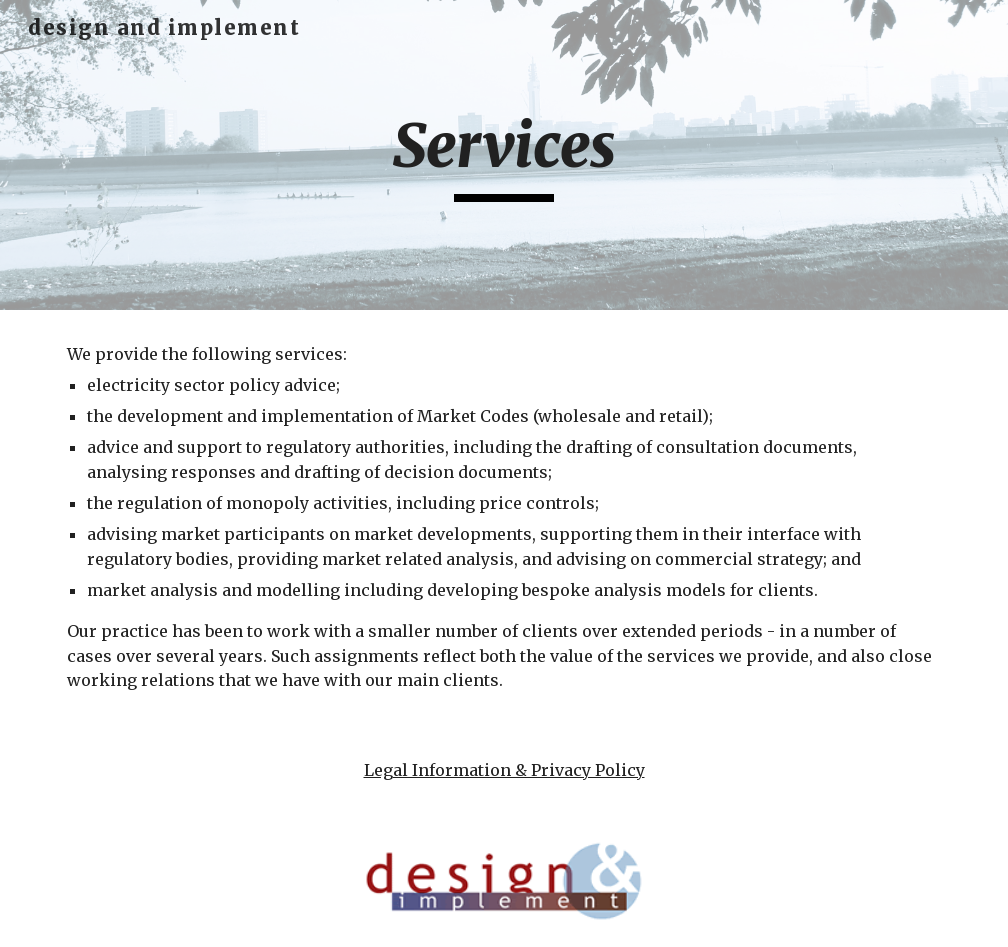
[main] (503, 155)
